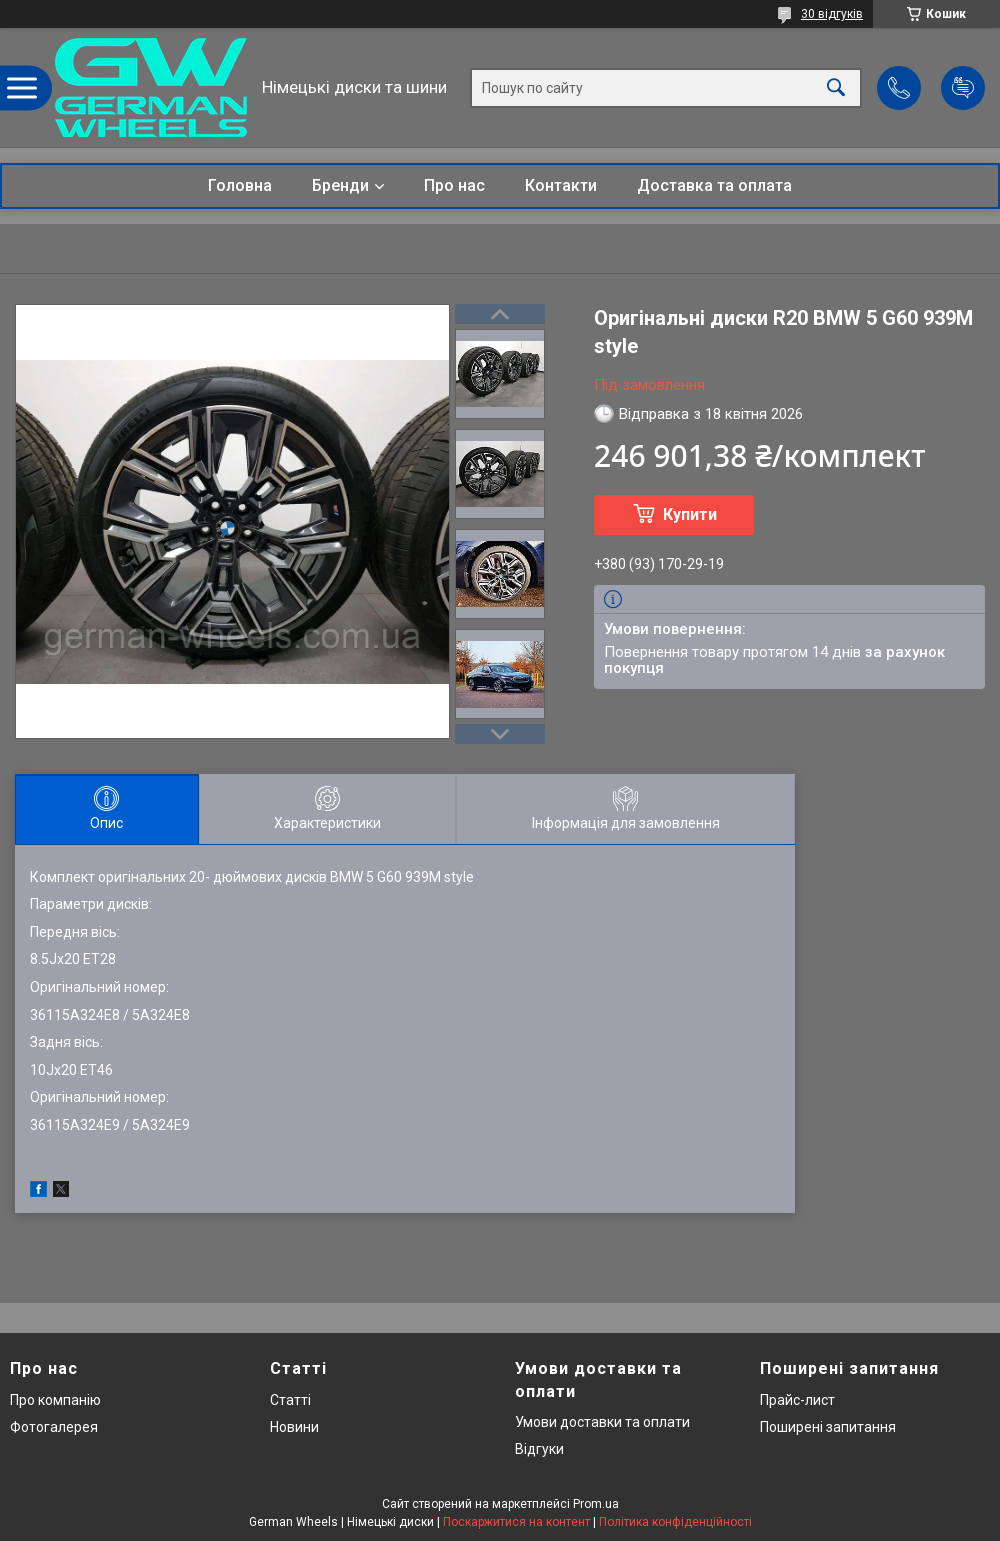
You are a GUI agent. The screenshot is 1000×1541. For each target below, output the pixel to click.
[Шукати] (836, 87)
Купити (690, 514)
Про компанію (55, 1400)
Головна (240, 185)
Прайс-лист (797, 1400)
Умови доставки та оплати (602, 1422)
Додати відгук (963, 88)
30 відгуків (832, 14)
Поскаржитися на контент (516, 1522)
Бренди (340, 185)
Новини (294, 1427)
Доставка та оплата (714, 185)
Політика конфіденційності (675, 1522)
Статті (290, 1400)
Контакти (561, 185)
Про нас (454, 185)
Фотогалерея (54, 1427)
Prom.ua (596, 1504)
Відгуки (539, 1449)
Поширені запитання (828, 1427)
